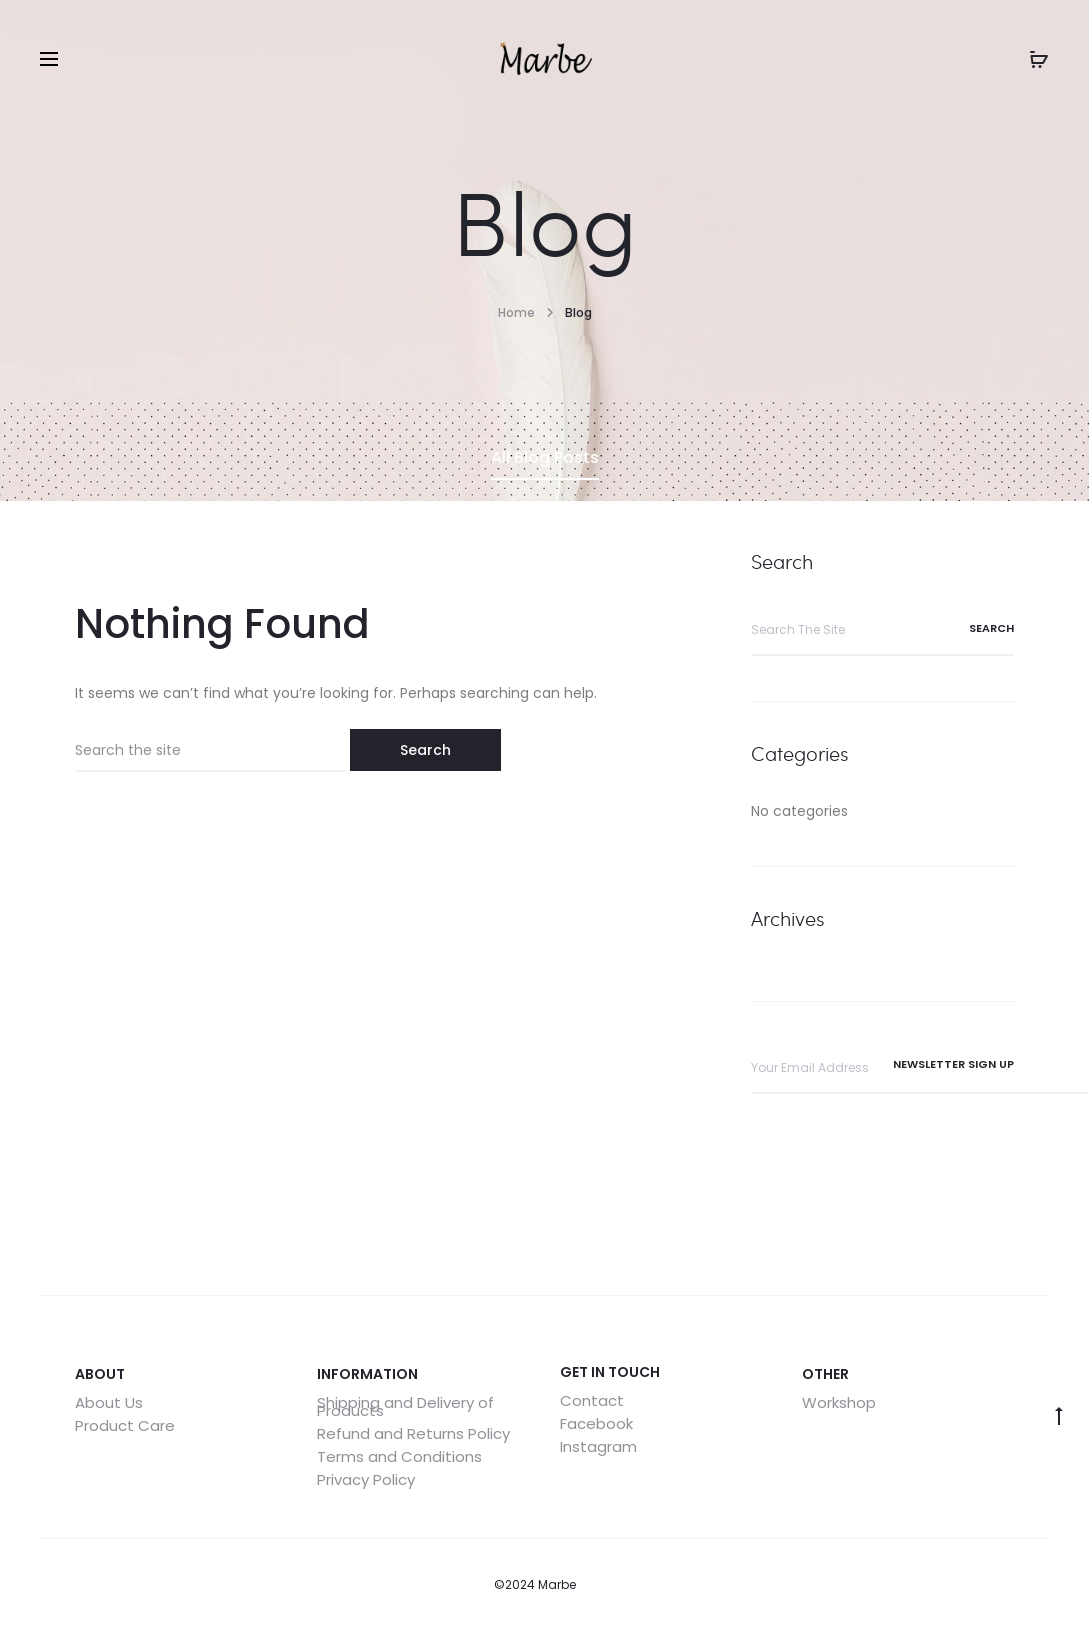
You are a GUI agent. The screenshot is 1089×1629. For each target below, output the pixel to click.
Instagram (598, 1446)
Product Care (125, 1425)
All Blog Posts (545, 457)
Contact (592, 1400)
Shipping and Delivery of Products (405, 1406)
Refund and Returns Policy (413, 1433)
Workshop (839, 1402)
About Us (109, 1402)
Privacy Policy (366, 1479)
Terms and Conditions (399, 1456)
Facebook (596, 1423)
